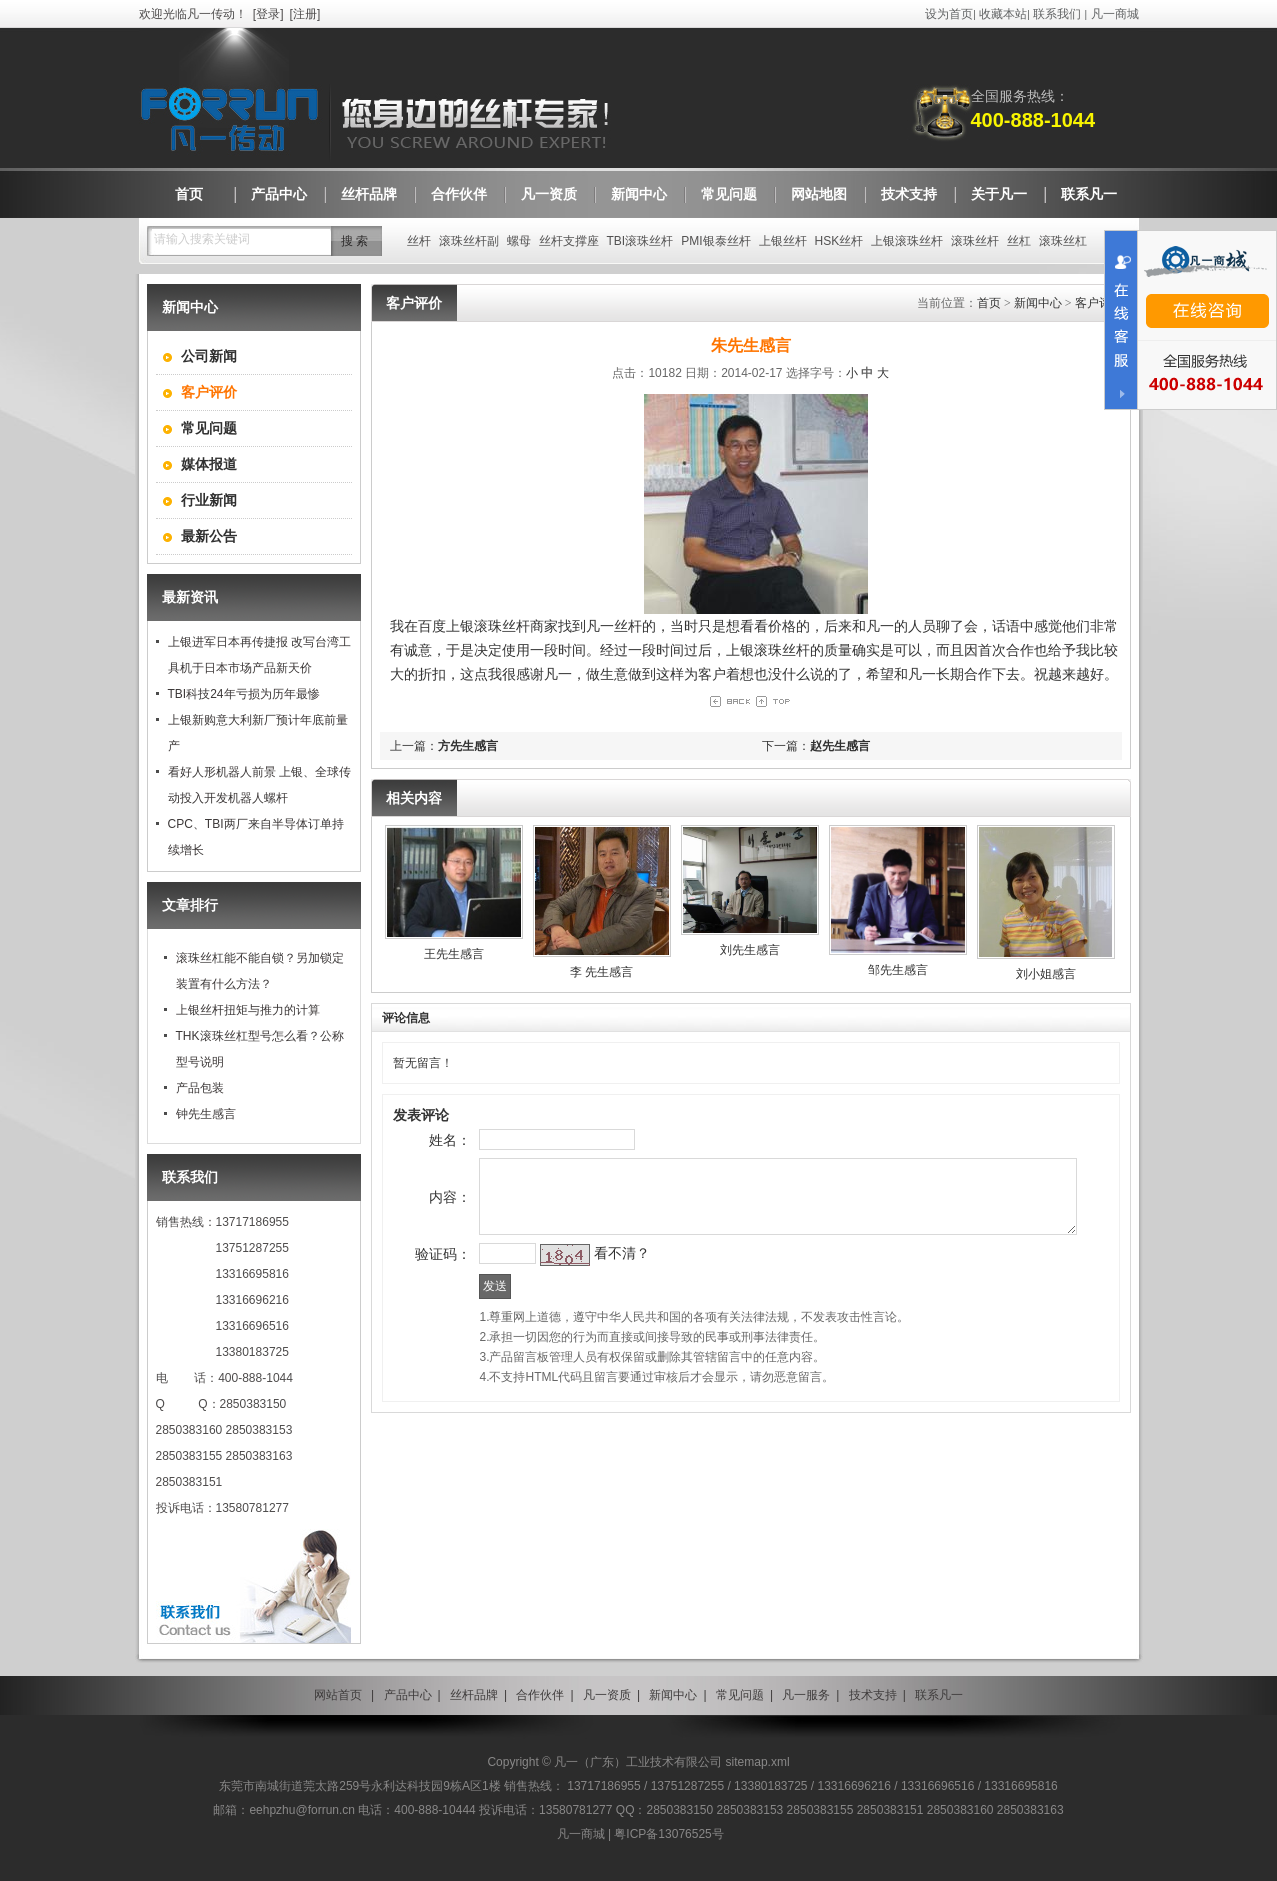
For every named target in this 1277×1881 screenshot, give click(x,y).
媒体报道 (209, 464)
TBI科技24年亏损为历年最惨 (244, 694)
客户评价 (1099, 303)
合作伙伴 (540, 1695)
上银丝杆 (783, 241)
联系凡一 (939, 1695)
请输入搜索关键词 (202, 239)
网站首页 (338, 1695)
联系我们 (1057, 14)
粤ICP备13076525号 (668, 1834)
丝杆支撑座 (569, 241)
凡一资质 (607, 1695)
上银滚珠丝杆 (907, 241)
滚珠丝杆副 (469, 241)
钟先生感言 (206, 1114)
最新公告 (209, 536)
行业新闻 (209, 500)
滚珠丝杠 (1063, 241)
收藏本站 (1003, 14)
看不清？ (586, 1296)
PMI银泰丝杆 (715, 241)
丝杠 (1019, 241)
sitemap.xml (758, 1762)
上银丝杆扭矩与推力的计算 (248, 1010)
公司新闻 (209, 356)
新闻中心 (1038, 303)
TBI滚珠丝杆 (640, 241)
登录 (268, 14)
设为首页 (949, 14)
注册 (305, 14)
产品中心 (408, 1695)
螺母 (519, 241)
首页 (989, 303)
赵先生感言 (840, 746)
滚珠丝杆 (975, 241)
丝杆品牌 (474, 1695)
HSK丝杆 (839, 241)
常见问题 (209, 428)
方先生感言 (468, 746)
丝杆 (419, 241)
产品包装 (200, 1088)
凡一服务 (806, 1695)
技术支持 (873, 1695)
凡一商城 (1115, 14)
